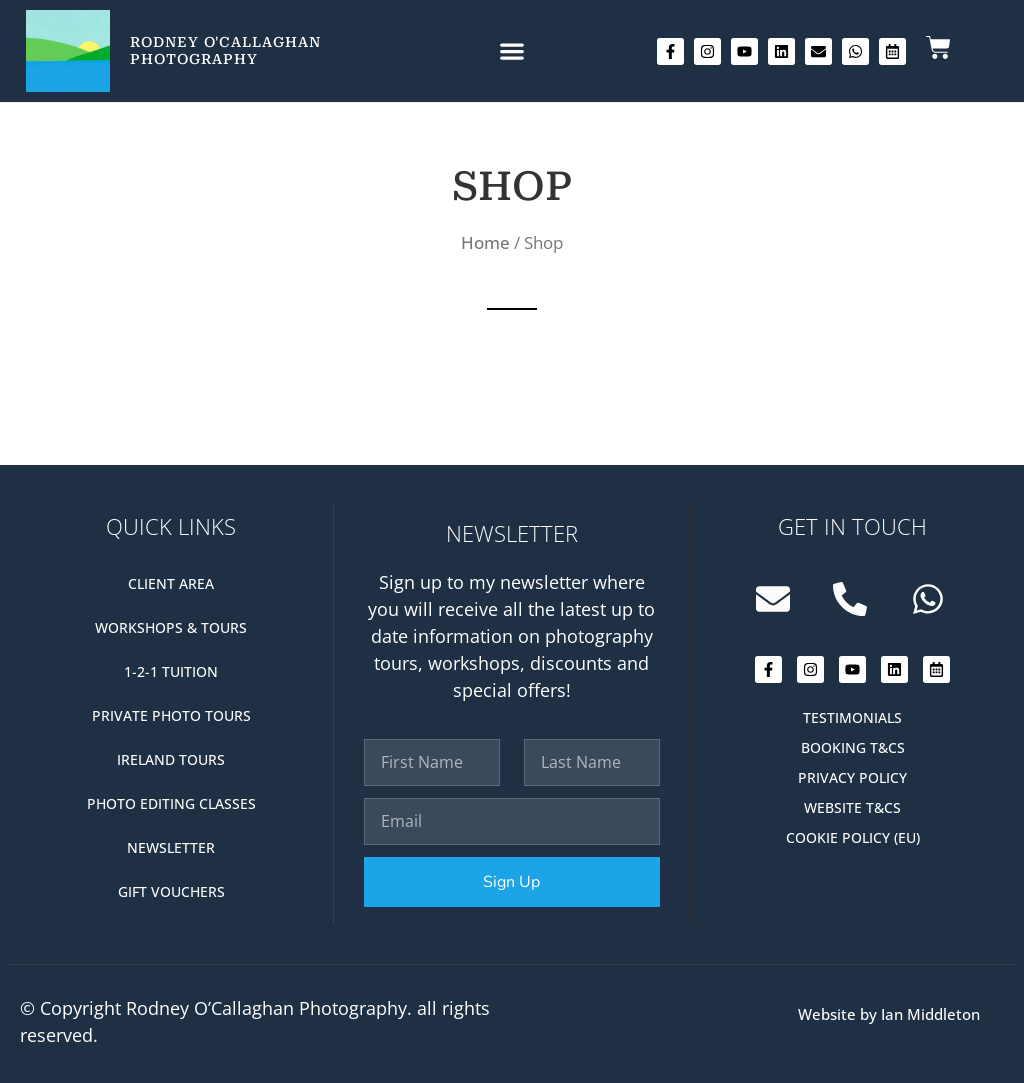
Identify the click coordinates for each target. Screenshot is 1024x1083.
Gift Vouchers (171, 891)
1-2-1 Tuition (171, 671)
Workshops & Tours (171, 627)
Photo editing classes (171, 803)
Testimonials (852, 717)
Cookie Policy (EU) (853, 837)
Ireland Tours (171, 759)
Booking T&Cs (853, 747)
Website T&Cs (852, 807)
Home (485, 242)
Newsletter (171, 847)
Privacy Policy (852, 777)
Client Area (171, 583)
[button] (512, 51)
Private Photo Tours (171, 715)
